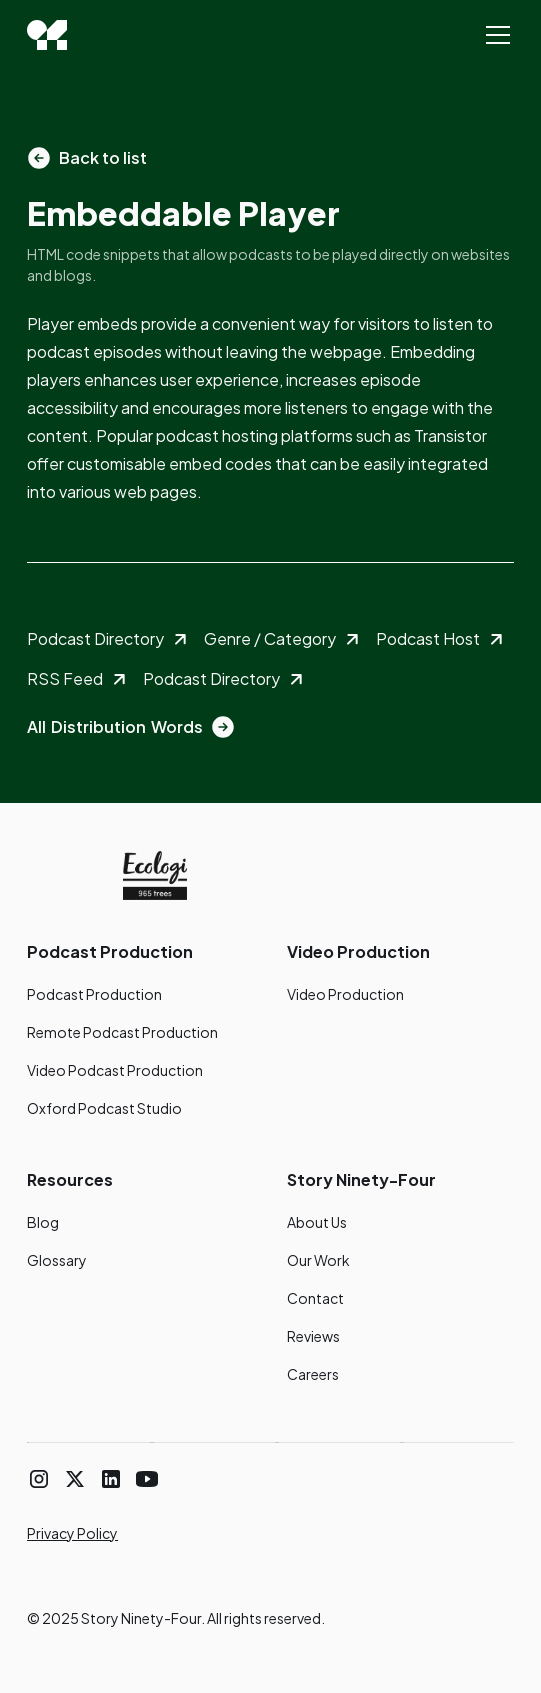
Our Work (318, 1260)
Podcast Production (94, 994)
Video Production (345, 994)
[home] (47, 35)
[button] (494, 35)
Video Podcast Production (115, 1070)
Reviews (313, 1336)
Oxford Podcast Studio (104, 1108)
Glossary (57, 1260)
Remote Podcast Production (122, 1032)
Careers (313, 1374)
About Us (317, 1222)
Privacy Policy (72, 1533)
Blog (43, 1222)
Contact (315, 1298)
